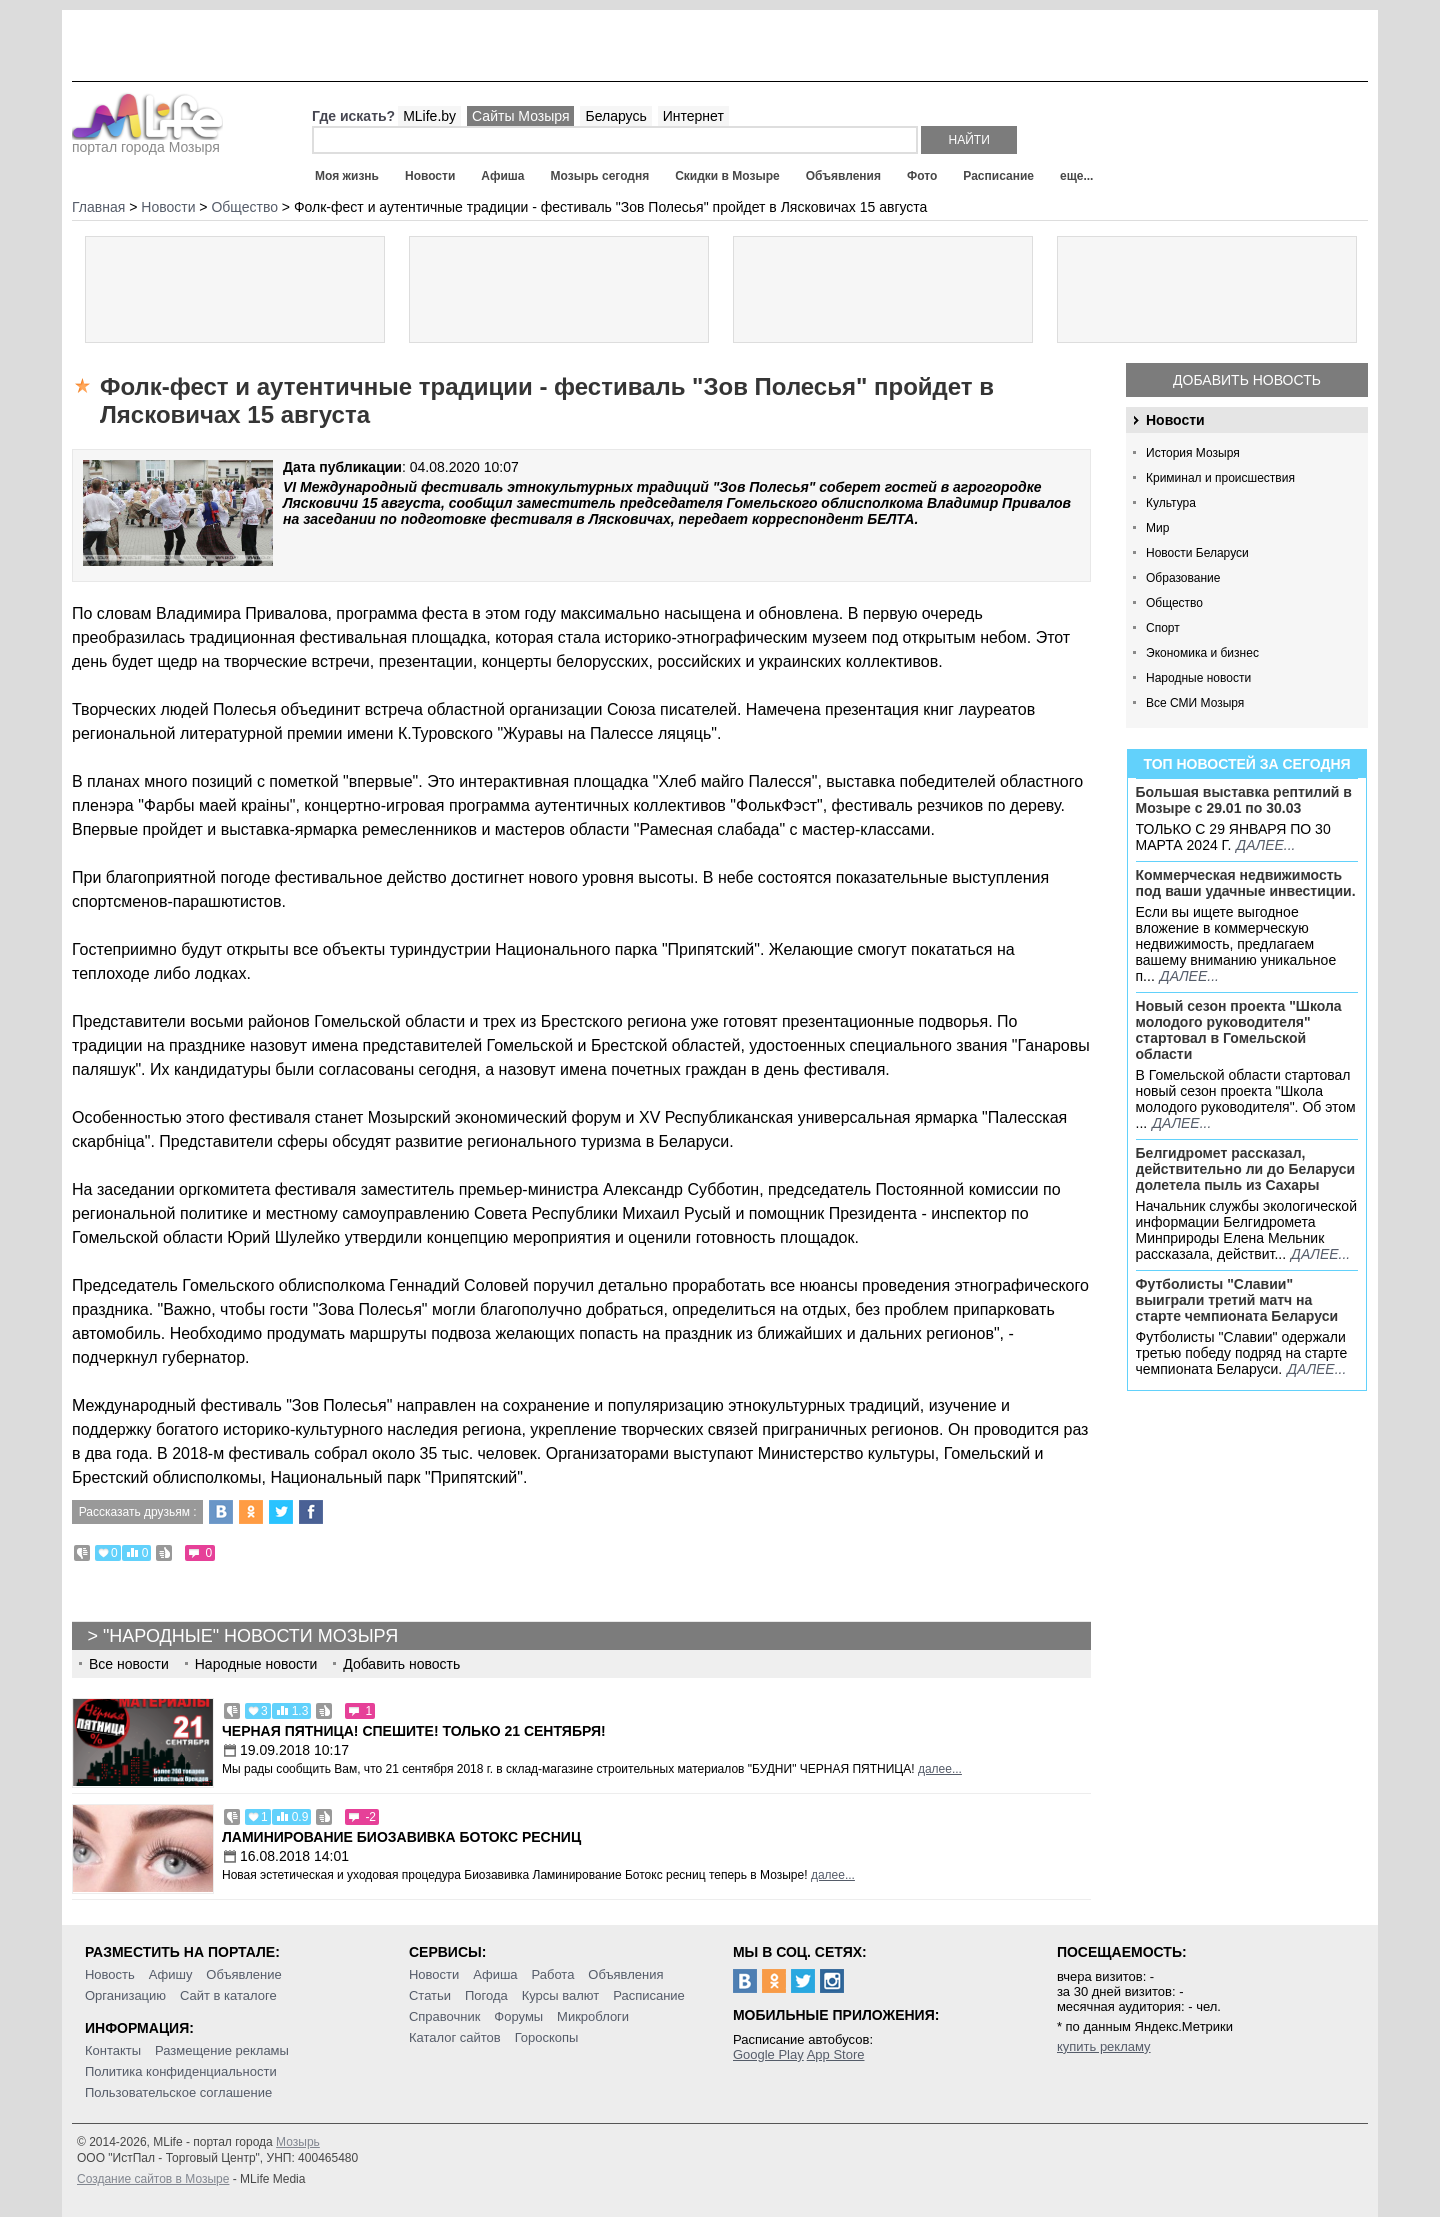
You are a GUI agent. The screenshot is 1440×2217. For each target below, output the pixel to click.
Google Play (768, 2054)
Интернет (693, 116)
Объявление (243, 1974)
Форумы (518, 2016)
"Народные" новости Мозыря (250, 1636)
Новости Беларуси (1197, 553)
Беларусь (615, 116)
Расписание (998, 176)
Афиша (502, 176)
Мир (1157, 528)
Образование (1183, 578)
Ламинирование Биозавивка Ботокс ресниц (401, 1837)
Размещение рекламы (222, 2050)
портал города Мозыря (147, 141)
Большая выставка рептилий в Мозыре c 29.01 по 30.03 (1244, 800)
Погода (486, 1995)
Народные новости (1198, 678)
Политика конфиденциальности (181, 2071)
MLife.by (429, 116)
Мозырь (298, 2142)
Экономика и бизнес (1202, 653)
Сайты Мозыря (520, 116)
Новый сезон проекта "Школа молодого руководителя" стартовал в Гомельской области (1239, 1030)
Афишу (171, 1974)
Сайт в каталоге (228, 1995)
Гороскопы (547, 2037)
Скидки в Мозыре (727, 176)
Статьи (430, 1995)
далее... (1265, 845)
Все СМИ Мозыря (1195, 703)
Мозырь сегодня (600, 176)
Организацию (125, 1995)
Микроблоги (593, 2016)
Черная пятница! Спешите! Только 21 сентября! (414, 1731)
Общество (1174, 603)
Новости (430, 176)
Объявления (843, 176)
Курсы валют (561, 1995)
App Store (836, 2054)
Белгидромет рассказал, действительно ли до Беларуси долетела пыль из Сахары (1246, 1169)
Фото (922, 176)
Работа (552, 1974)
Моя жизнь (347, 176)
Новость (110, 1974)
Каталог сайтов (455, 2037)
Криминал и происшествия (1220, 478)
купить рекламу (1104, 2046)
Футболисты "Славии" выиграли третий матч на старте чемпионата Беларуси (1237, 1300)
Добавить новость (1247, 380)
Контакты (113, 2050)
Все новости (129, 1664)
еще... (1076, 176)
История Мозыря (1193, 453)
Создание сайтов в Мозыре (153, 2179)
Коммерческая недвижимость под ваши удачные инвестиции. (1246, 883)
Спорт (1163, 628)
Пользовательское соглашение (178, 2092)
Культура (1171, 503)
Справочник (445, 2016)
